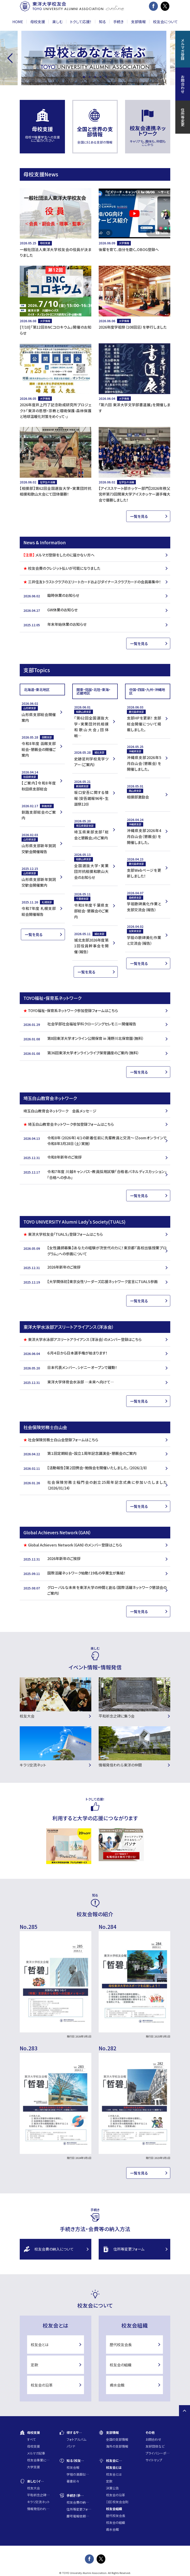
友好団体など (155, 2446)
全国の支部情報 (117, 2439)
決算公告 (112, 2488)
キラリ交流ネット (38, 2501)
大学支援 (33, 2467)
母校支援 (33, 2446)
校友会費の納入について (57, 2249)
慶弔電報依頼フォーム (79, 2516)
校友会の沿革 (57, 2385)
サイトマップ (153, 2460)
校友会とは (57, 2344)
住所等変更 (182, 117)
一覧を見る (150, 516)
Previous (12, 58)
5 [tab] (106, 77)
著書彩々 (73, 2481)
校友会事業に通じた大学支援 (39, 2460)
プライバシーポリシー (157, 2453)
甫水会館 (136, 2385)
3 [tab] (95, 77)
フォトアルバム (76, 2439)
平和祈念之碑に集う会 (39, 2495)
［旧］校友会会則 (117, 2501)
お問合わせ (153, 2439)
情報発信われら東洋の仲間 (39, 2508)
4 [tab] (100, 77)
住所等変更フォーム (136, 2249)
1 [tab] (84, 77)
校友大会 (33, 2488)
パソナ (71, 2446)
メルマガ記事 (36, 2453)
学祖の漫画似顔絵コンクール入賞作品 (79, 2474)
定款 (57, 2364)
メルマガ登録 (182, 49)
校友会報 (73, 2467)
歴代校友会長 (136, 2344)
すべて (31, 2439)
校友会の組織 (136, 2364)
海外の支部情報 (117, 2446)
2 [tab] (89, 77)
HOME (17, 21)
